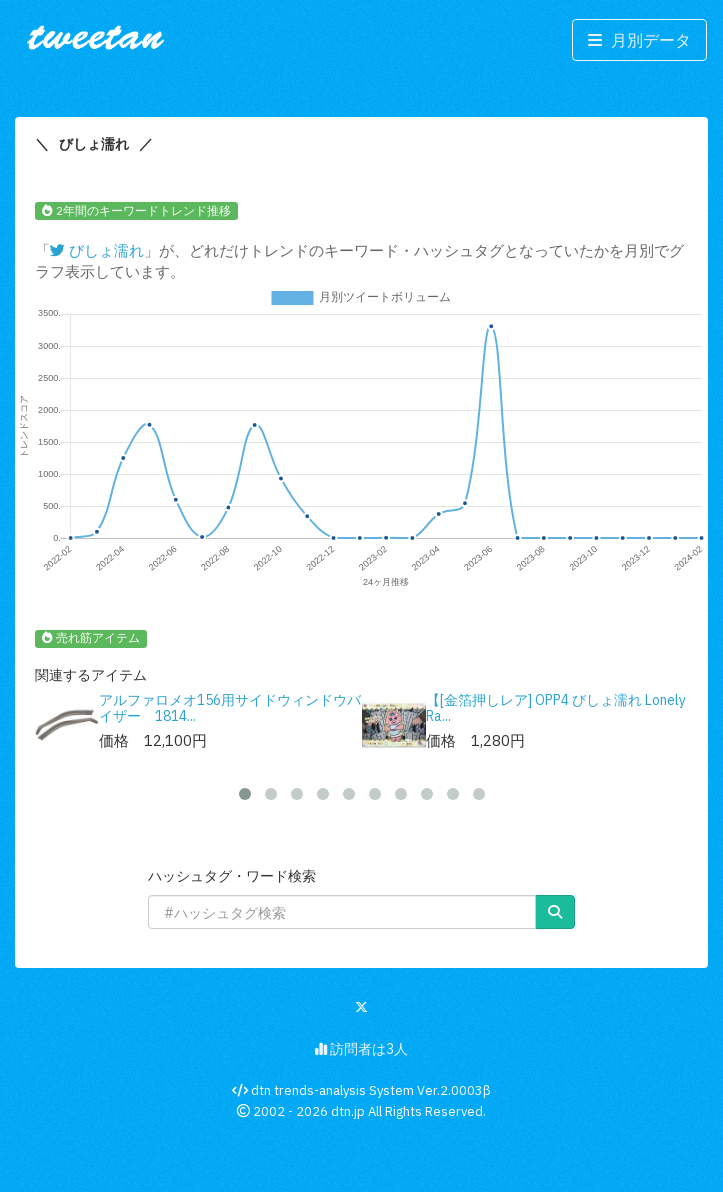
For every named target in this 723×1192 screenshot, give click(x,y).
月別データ (639, 40)
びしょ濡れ (97, 250)
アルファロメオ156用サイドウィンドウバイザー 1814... (230, 707)
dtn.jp (348, 1111)
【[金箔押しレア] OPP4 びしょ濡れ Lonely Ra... (556, 707)
